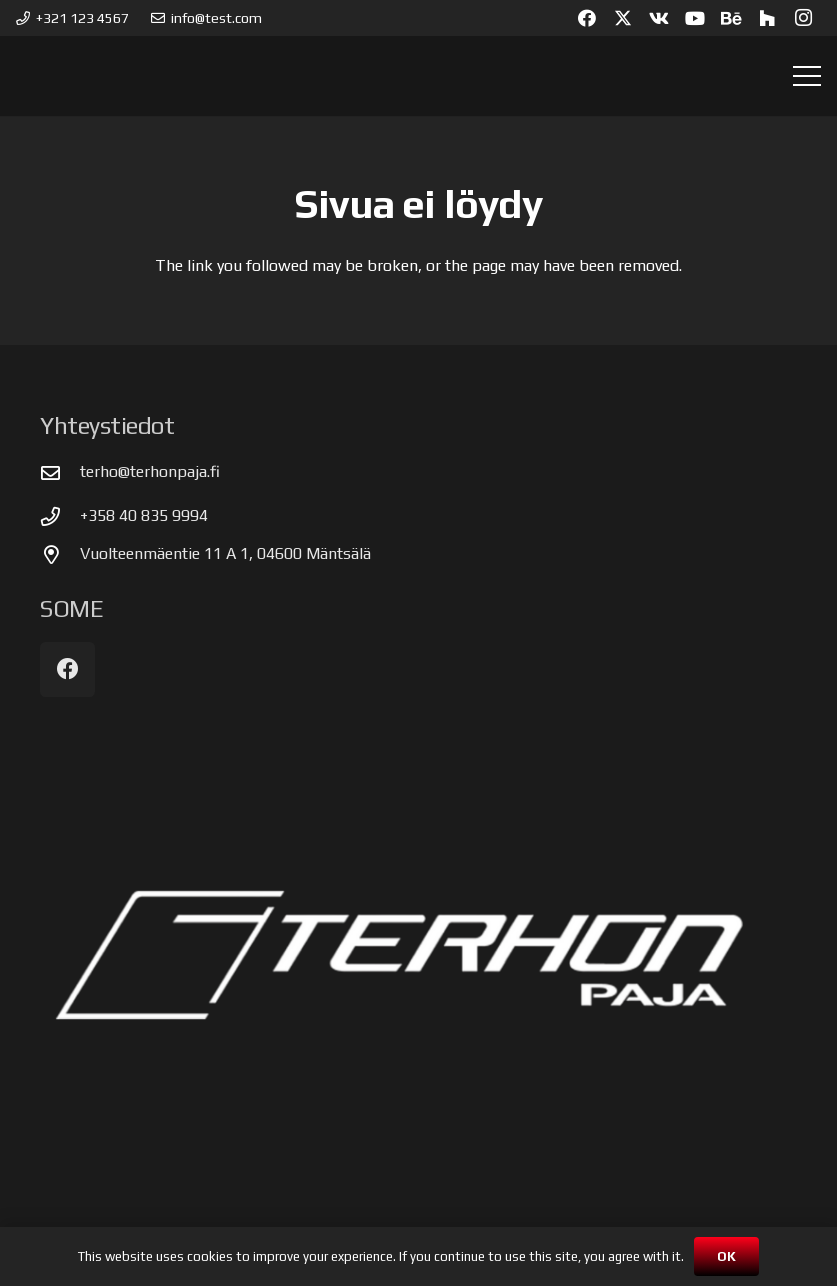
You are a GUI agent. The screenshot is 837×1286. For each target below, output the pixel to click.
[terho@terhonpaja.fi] (60, 472)
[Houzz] (767, 18)
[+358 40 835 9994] (60, 516)
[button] (807, 76)
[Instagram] (803, 18)
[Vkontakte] (659, 18)
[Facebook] (587, 18)
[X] (623, 18)
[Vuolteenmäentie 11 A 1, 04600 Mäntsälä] (60, 554)
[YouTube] (695, 18)
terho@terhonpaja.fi (150, 471)
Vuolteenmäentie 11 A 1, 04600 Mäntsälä (225, 553)
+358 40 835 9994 (144, 515)
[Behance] (731, 18)
